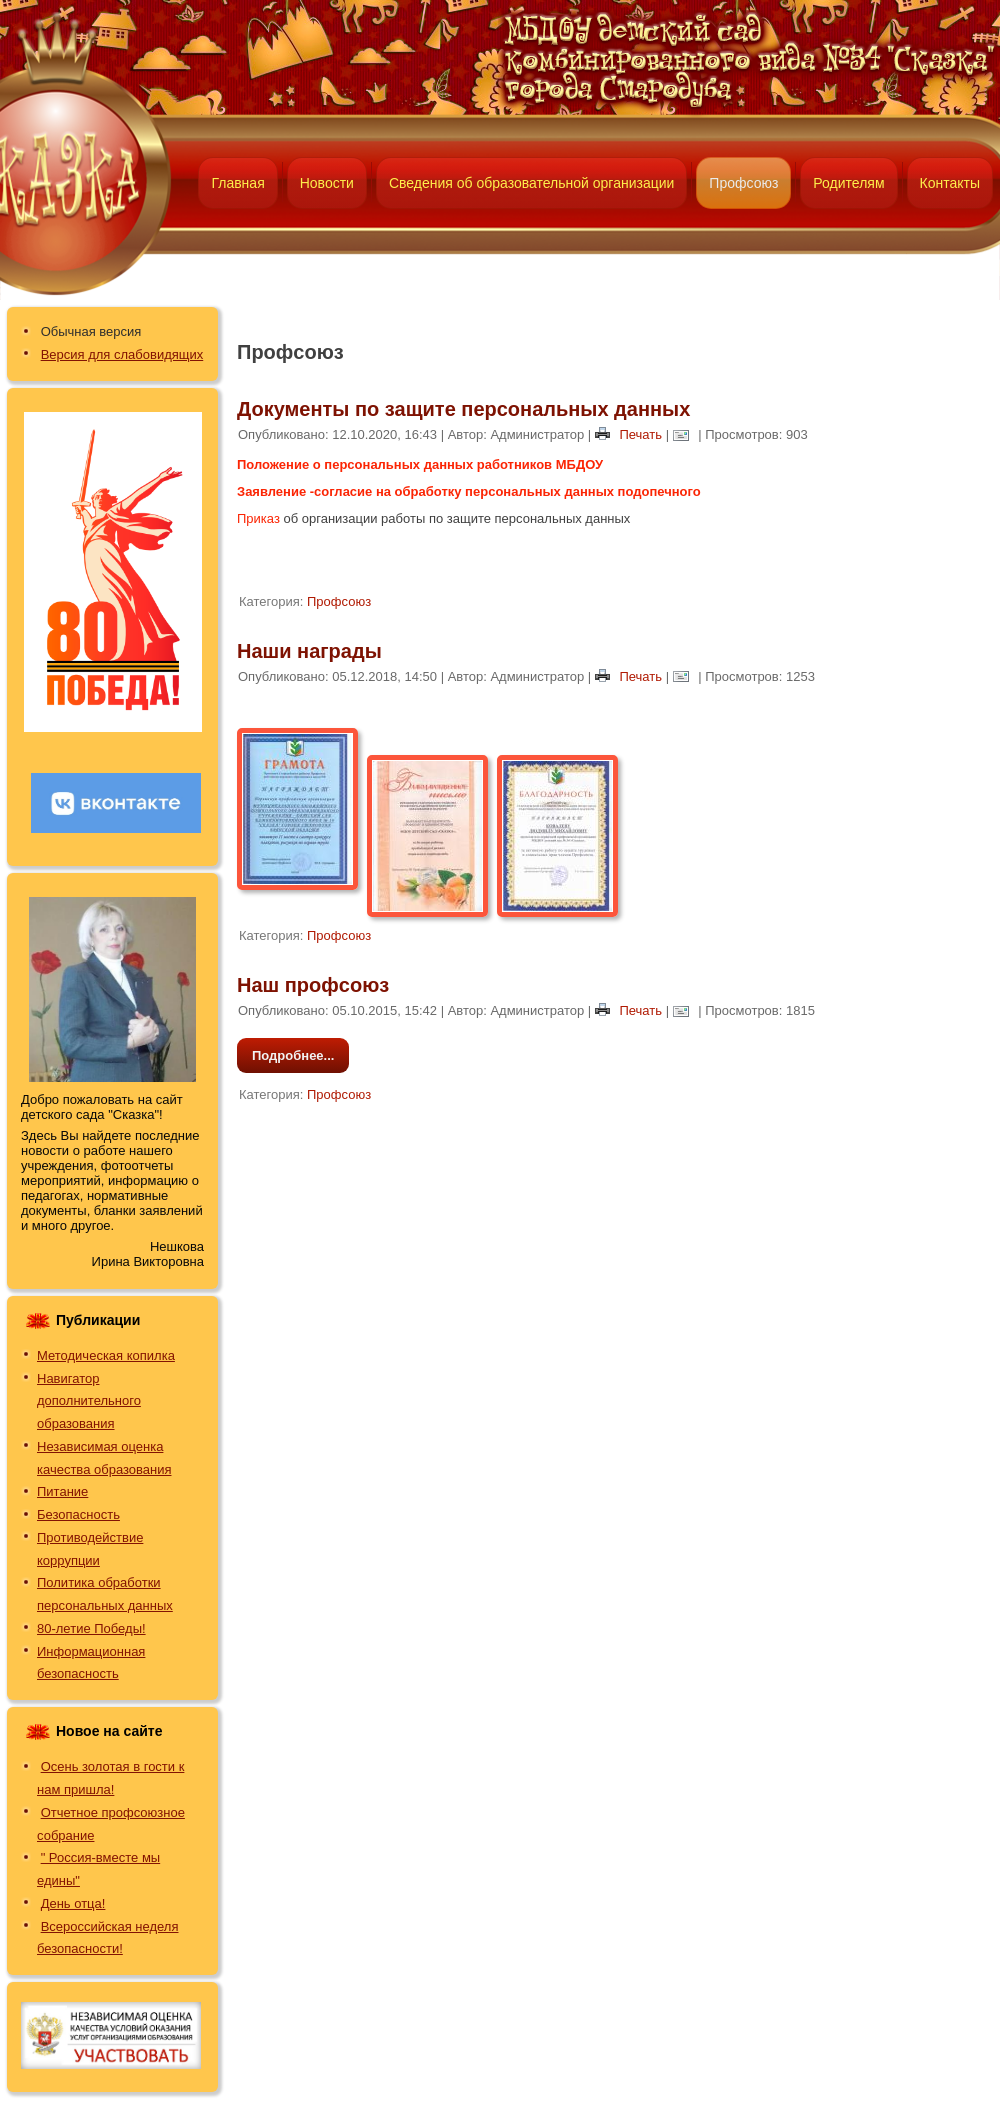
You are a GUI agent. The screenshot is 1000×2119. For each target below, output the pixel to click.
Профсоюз (743, 183)
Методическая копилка (106, 1355)
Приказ (258, 518)
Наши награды (309, 651)
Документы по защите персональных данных (463, 409)
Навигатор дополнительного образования (89, 1401)
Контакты (950, 183)
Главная (237, 183)
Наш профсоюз (313, 985)
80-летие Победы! (91, 1628)
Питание (62, 1491)
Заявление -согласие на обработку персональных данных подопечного (469, 491)
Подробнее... (293, 1055)
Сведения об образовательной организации (531, 183)
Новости (327, 183)
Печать (630, 434)
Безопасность (78, 1514)
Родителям (848, 183)
